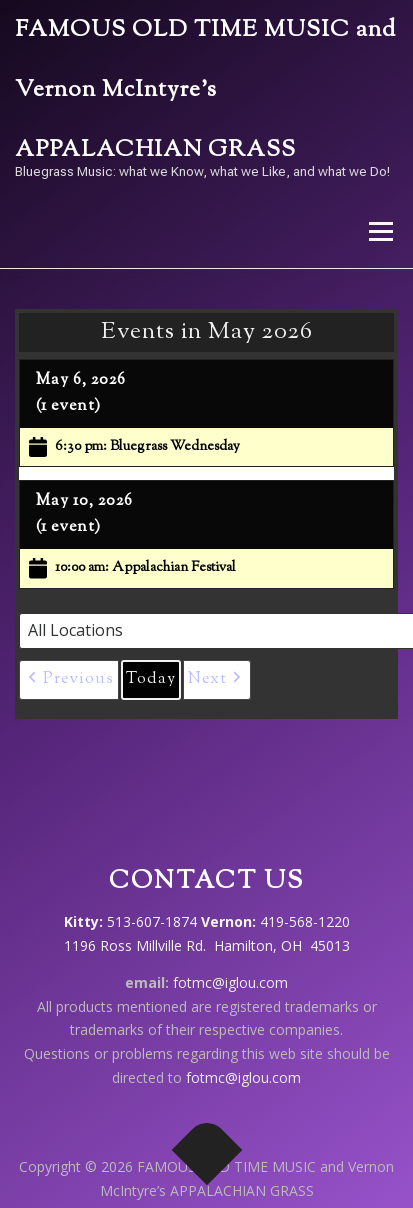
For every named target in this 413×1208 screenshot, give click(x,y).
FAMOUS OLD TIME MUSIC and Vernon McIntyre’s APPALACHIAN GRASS (205, 90)
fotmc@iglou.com (230, 982)
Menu (379, 231)
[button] (69, 680)
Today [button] (151, 679)
